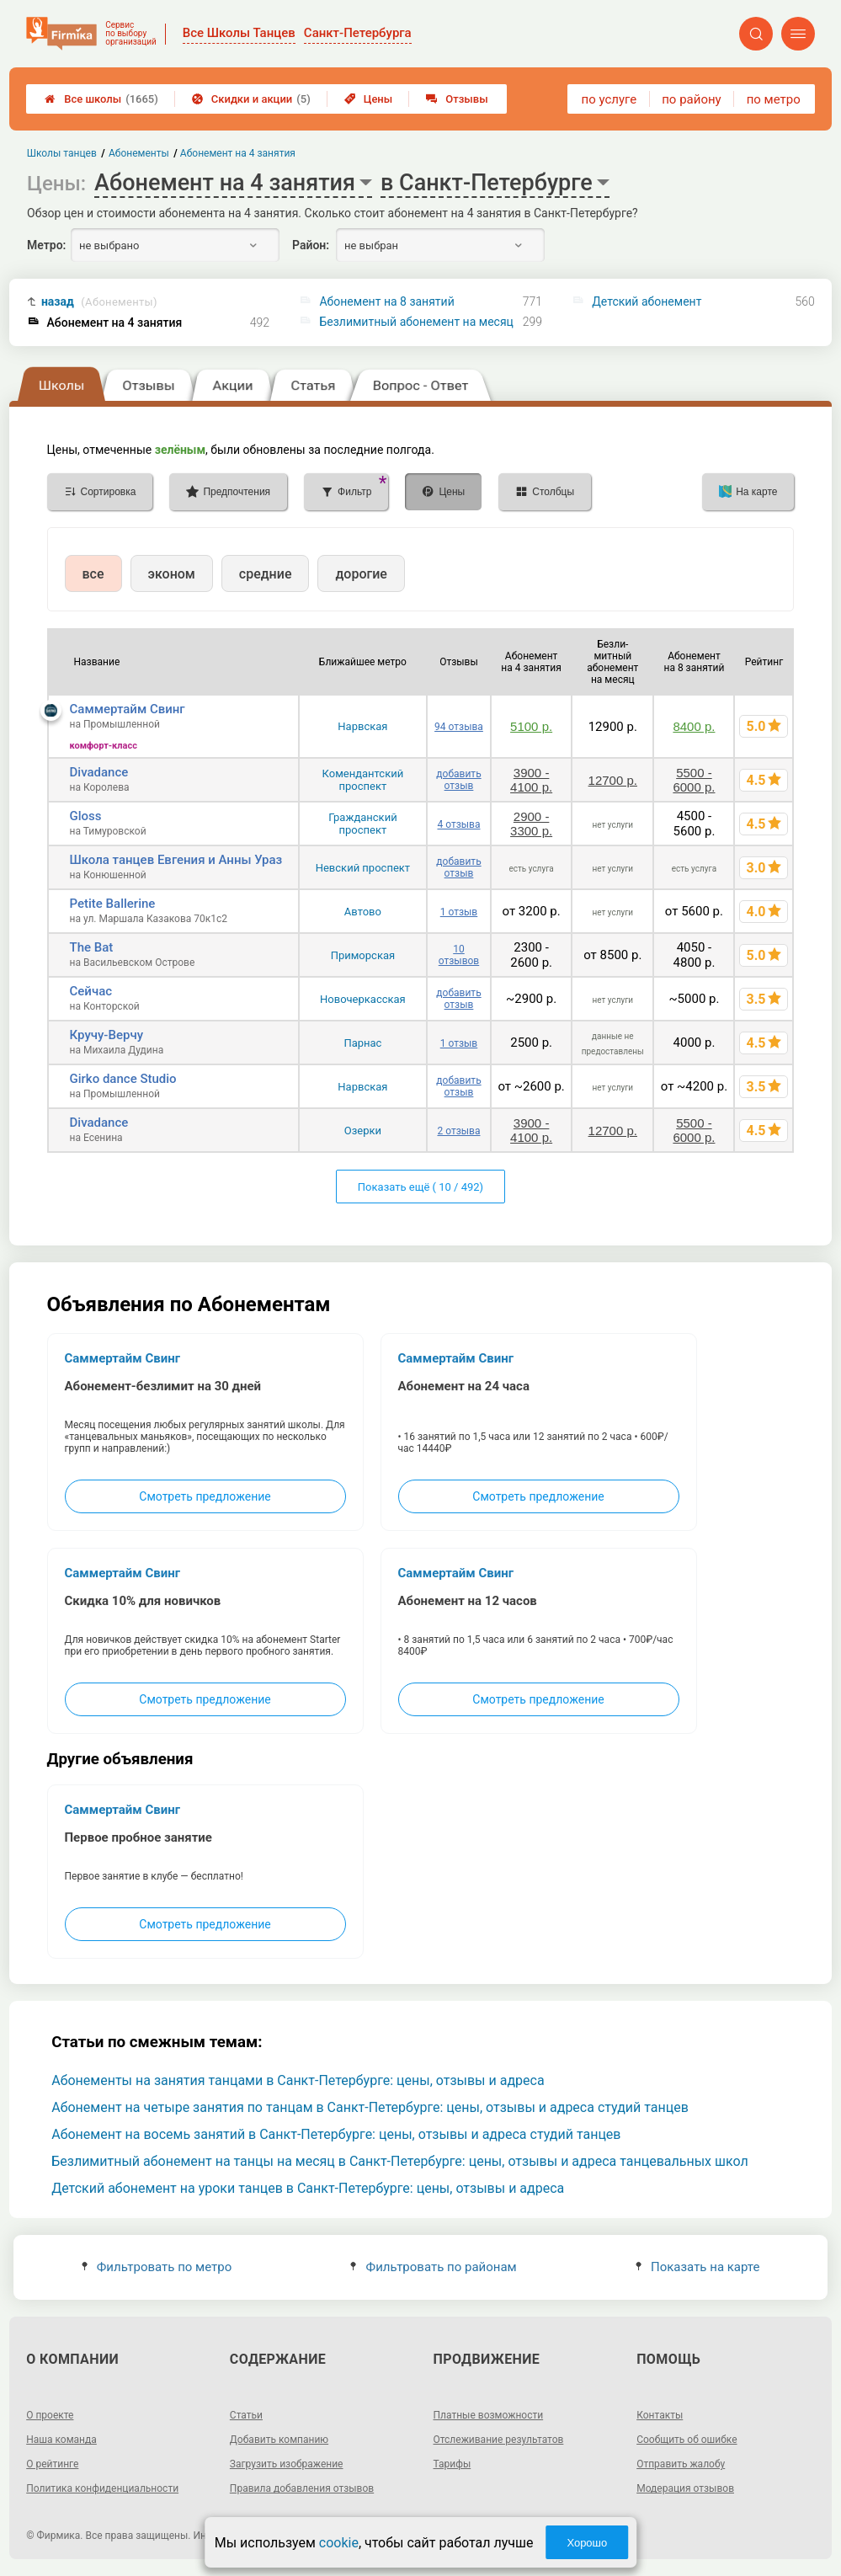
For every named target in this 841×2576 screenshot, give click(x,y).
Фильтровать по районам (433, 2267)
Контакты (659, 2415)
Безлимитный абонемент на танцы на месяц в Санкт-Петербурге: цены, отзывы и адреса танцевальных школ (399, 2161)
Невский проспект (363, 867)
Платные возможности (489, 2415)
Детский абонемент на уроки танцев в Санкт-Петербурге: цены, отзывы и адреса (307, 2188)
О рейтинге (52, 2464)
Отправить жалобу (680, 2464)
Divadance (99, 772)
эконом (171, 574)
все (93, 574)
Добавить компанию (279, 2439)
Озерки (362, 1130)
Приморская (363, 955)
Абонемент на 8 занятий (386, 301)
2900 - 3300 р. (531, 823)
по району (691, 99)
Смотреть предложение (204, 1496)
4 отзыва (458, 824)
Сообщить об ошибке (686, 2439)
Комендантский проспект (363, 779)
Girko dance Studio (123, 1078)
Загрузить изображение (286, 2464)
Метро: (46, 245)
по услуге (609, 99)
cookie (339, 2543)
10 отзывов (459, 955)
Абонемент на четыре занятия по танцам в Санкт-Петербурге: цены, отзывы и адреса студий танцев (370, 2107)
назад (99, 302)
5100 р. (531, 726)
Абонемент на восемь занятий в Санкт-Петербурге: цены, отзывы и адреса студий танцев (335, 2134)
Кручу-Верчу (106, 1035)
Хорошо (587, 2542)
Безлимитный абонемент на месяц (416, 322)
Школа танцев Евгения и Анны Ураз (176, 859)
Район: (310, 245)
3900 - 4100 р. (531, 779)
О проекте (49, 2415)
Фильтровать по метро (157, 2267)
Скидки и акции (251, 99)
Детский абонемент (646, 301)
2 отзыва (458, 1131)
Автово (362, 911)
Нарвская (362, 726)
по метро (774, 99)
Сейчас (91, 991)
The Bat (92, 947)
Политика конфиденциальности (102, 2488)
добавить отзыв (458, 780)
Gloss (86, 816)
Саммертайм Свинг (127, 709)
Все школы (101, 99)
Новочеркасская (363, 999)
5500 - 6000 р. (694, 779)
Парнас (362, 1043)
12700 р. (612, 780)
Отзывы (456, 99)
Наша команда (61, 2439)
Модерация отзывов (685, 2488)
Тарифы (452, 2464)
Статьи (246, 2415)
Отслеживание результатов (499, 2439)
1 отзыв (458, 912)
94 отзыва (458, 727)
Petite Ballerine (113, 903)
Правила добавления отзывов (302, 2488)
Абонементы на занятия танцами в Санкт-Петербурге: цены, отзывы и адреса (297, 2080)
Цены (368, 99)
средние (265, 574)
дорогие (360, 574)
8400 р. (694, 726)
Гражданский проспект (362, 823)
